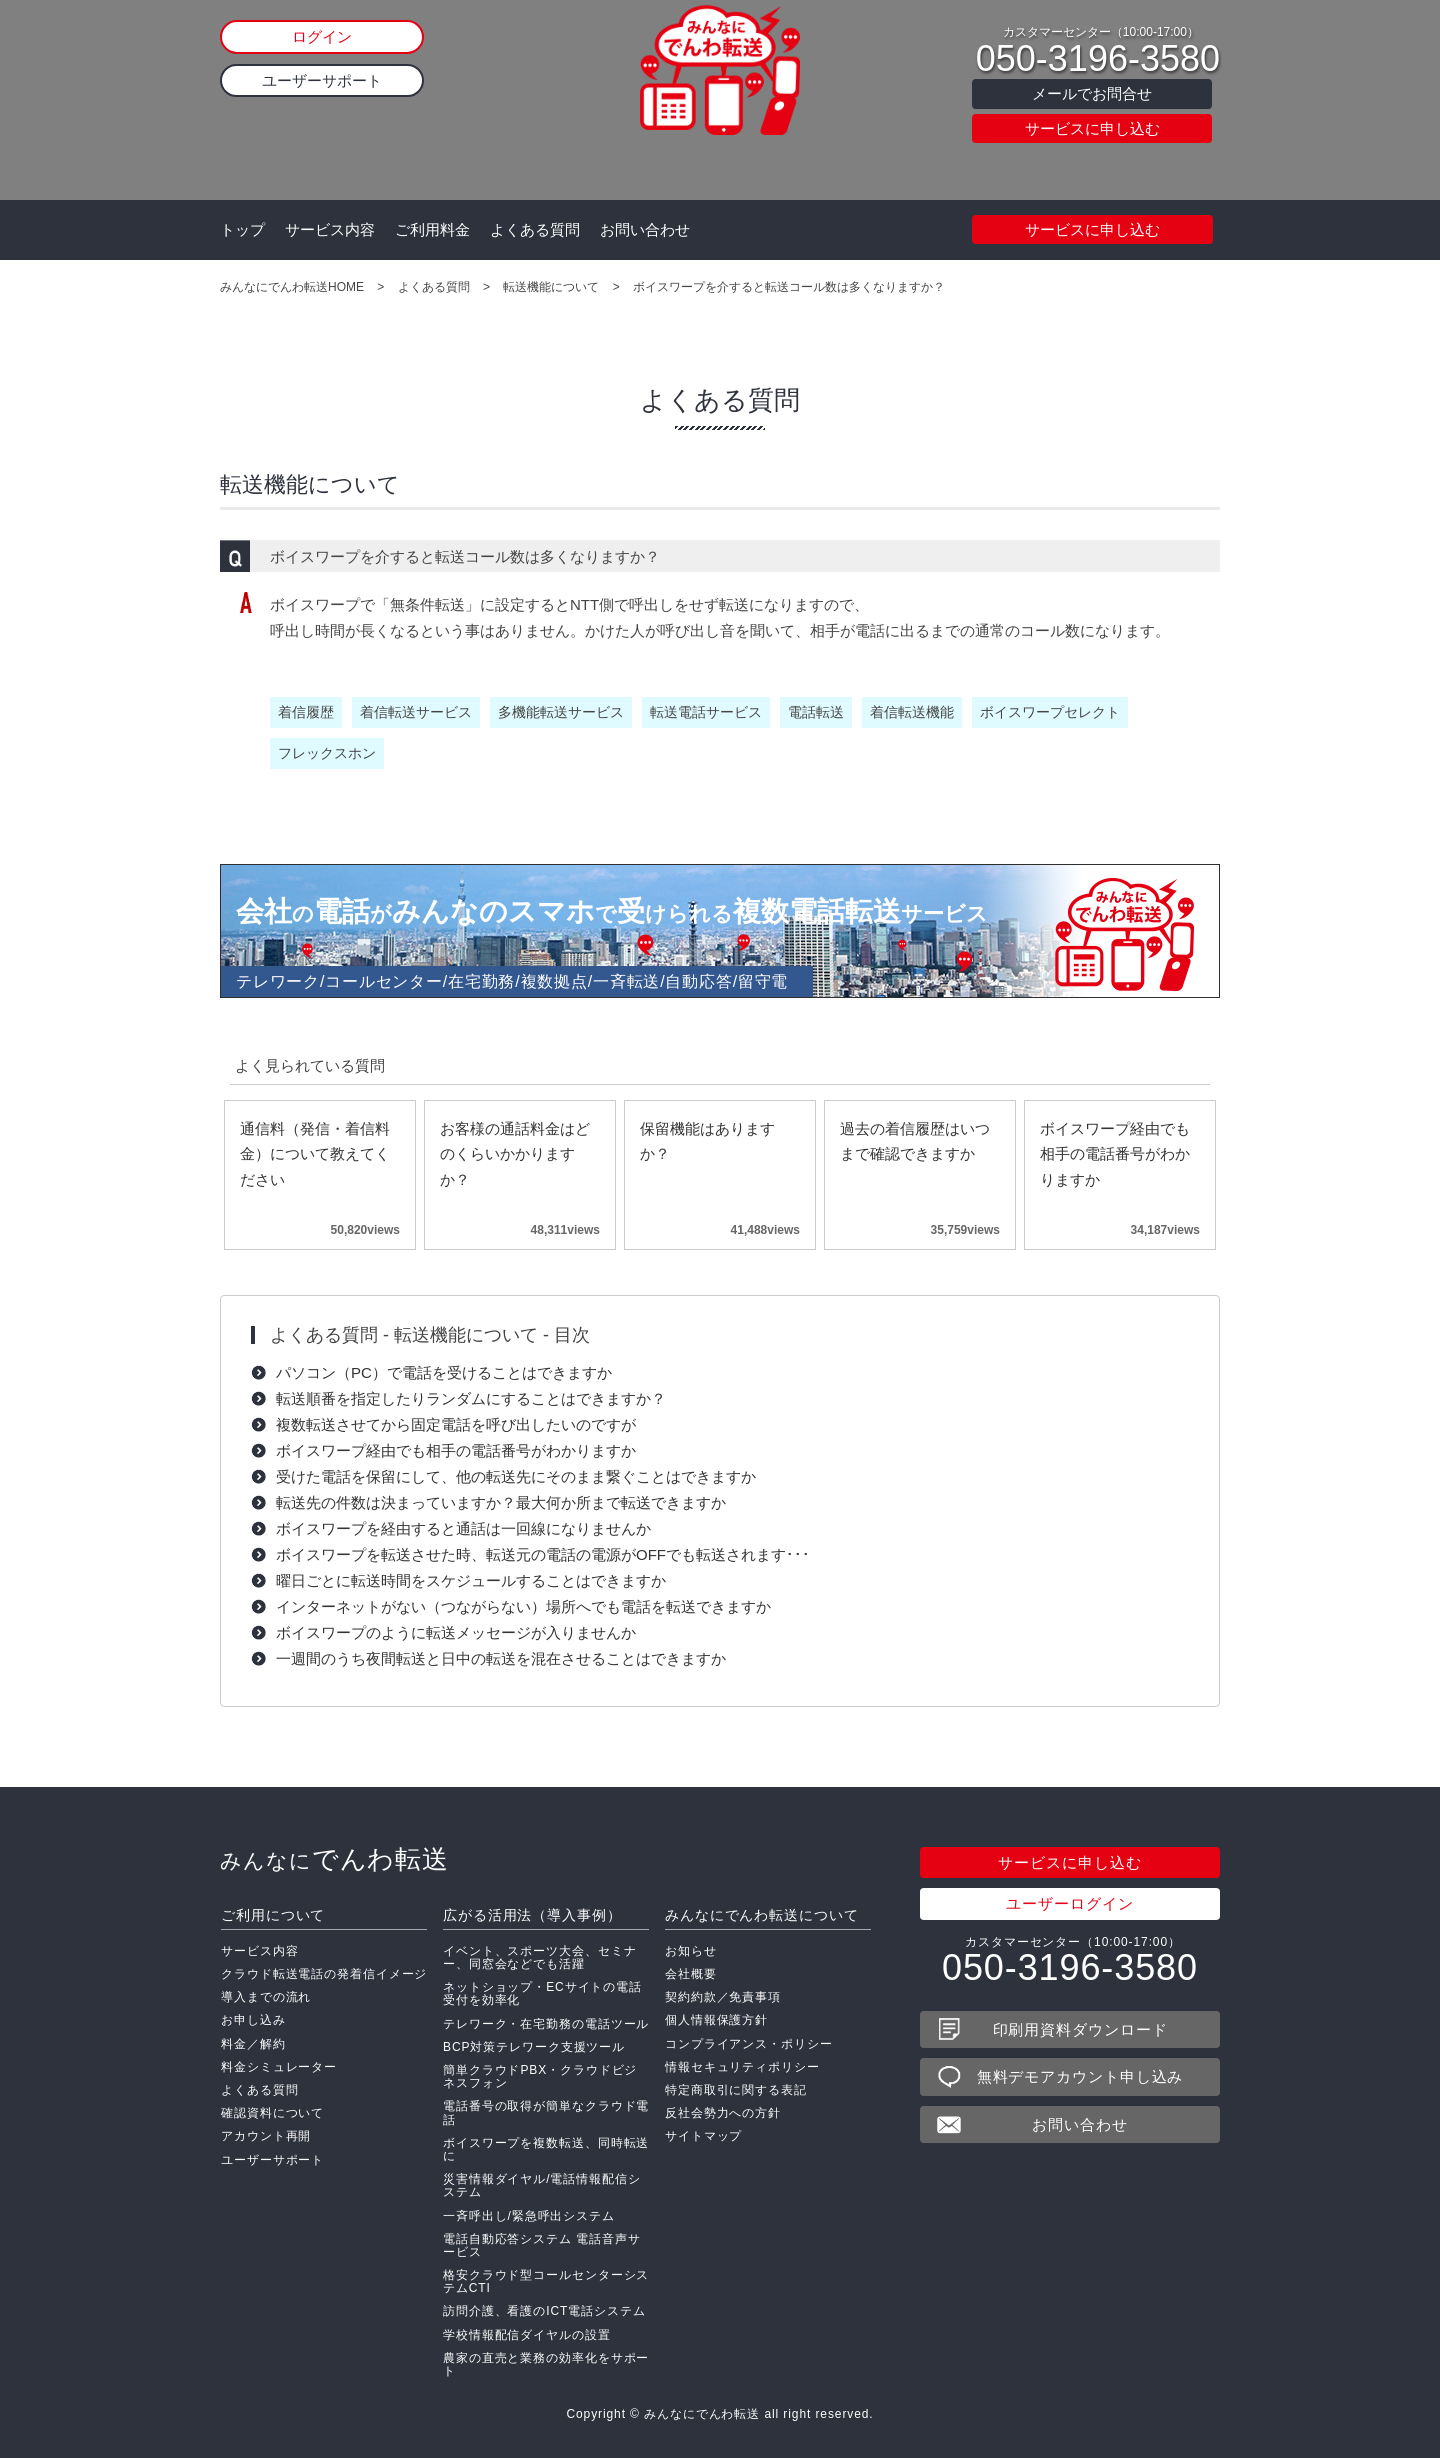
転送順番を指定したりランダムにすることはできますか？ (471, 1398)
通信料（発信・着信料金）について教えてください (315, 1154)
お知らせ (691, 1951)
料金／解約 (253, 2044)
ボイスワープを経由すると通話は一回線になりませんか (463, 1528)
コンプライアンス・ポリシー (749, 2044)
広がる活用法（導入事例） (532, 1915)
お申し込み (253, 2020)
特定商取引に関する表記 (736, 2090)
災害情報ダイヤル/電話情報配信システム (542, 2185)
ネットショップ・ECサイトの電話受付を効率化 (542, 1993)
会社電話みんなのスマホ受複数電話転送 (612, 911)
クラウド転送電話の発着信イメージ (324, 1974)
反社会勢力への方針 (723, 2113)
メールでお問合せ (1092, 93)
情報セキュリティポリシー (742, 2067)
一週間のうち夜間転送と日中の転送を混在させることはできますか (501, 1658)
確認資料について (272, 2113)
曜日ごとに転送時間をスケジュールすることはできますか (471, 1580)
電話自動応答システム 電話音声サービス (542, 2245)
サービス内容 (330, 229)
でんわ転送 (334, 1859)
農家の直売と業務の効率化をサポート (546, 2364)
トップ (242, 229)
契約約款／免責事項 (723, 1997)
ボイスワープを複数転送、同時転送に (546, 2149)
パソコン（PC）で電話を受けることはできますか (444, 1372)
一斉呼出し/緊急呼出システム (529, 2216)
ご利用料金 (432, 229)
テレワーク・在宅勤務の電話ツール (546, 2024)
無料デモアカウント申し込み (1080, 2076)
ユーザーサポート (322, 80)
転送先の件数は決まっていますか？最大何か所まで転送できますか (501, 1502)
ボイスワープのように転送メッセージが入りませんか (456, 1632)
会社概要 (691, 1974)
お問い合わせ (645, 229)
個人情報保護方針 (716, 2020)
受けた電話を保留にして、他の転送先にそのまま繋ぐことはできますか (516, 1476)
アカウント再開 (266, 2136)
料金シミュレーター (279, 2067)
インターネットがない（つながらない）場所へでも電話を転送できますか (523, 1606)
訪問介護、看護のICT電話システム (544, 2311)
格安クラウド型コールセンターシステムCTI (546, 2281)
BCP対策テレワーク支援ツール (534, 2047)
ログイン (322, 36)
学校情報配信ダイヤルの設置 (527, 2335)
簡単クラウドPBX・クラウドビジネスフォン (540, 2076)
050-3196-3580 (1098, 59)
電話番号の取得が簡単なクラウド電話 (546, 2112)
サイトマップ (703, 2136)
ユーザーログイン (1069, 1903)
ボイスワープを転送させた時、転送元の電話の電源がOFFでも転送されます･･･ (543, 1554)
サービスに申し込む (1092, 128)
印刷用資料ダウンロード (1080, 2029)
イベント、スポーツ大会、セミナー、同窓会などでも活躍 (540, 1957)
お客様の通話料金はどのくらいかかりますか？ (515, 1154)
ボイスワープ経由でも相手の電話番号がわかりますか (1115, 1154)
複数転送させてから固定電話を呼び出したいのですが (456, 1424)
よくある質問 (535, 229)
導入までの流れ (266, 1997)
